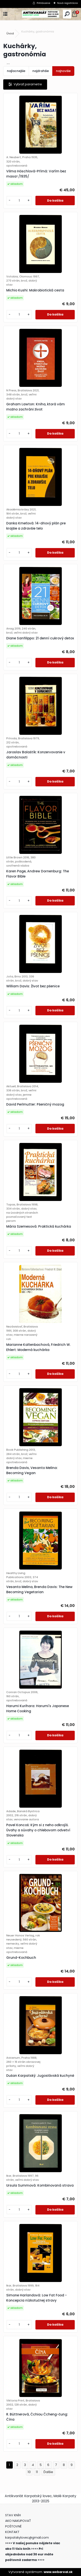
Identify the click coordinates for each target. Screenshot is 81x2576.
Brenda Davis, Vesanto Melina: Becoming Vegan (32, 1470)
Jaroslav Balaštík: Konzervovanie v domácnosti (35, 755)
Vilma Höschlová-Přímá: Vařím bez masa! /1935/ (36, 174)
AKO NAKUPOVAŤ (18, 2521)
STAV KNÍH (13, 2515)
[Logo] (40, 14)
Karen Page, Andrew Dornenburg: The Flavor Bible (37, 874)
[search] (67, 14)
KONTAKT (12, 2532)
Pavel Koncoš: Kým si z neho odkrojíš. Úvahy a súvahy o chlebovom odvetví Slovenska (38, 1830)
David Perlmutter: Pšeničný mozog (35, 1104)
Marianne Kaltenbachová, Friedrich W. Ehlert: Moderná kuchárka (38, 1347)
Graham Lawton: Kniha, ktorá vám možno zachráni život (35, 407)
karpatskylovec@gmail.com (27, 2537)
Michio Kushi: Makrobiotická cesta (35, 290)
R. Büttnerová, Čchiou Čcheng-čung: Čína (37, 2417)
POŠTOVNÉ (13, 2526)
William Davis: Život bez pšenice (33, 986)
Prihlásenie (43, 3)
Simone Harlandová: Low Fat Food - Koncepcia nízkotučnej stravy (36, 2298)
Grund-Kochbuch (21, 1957)
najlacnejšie (16, 71)
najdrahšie (40, 71)
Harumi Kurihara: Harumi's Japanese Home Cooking (37, 1708)
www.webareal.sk (58, 2572)
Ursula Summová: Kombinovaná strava (40, 2185)
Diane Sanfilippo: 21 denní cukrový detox (40, 638)
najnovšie (63, 71)
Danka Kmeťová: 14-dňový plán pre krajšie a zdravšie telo (36, 526)
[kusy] (19, 200)
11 (37, 2472)
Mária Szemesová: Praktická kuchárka (38, 1226)
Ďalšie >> (48, 2472)
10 (29, 2472)
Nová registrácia (67, 3)
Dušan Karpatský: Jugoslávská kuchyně (40, 2075)
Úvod (10, 33)
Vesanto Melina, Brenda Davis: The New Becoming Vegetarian (39, 1589)
